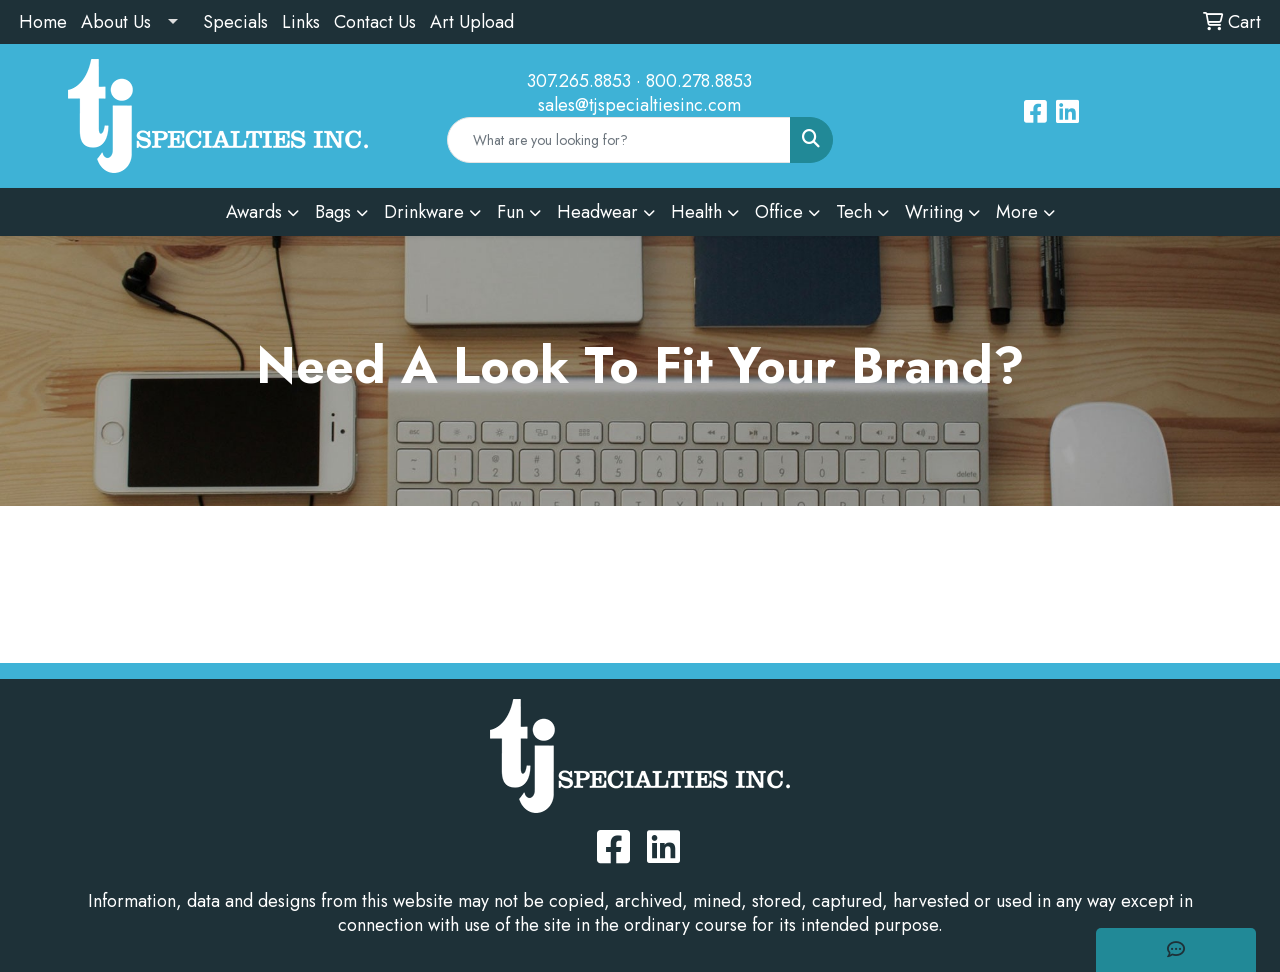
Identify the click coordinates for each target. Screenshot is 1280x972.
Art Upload (472, 22)
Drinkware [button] (424, 212)
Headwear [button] (597, 212)
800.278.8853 (699, 81)
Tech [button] (854, 212)
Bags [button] (333, 212)
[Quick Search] (619, 140)
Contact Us (375, 22)
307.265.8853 (579, 81)
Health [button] (696, 212)
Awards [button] (254, 212)
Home (43, 22)
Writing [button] (934, 212)
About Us (116, 22)
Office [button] (779, 212)
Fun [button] (510, 212)
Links (301, 22)
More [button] (1017, 212)
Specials (235, 22)
